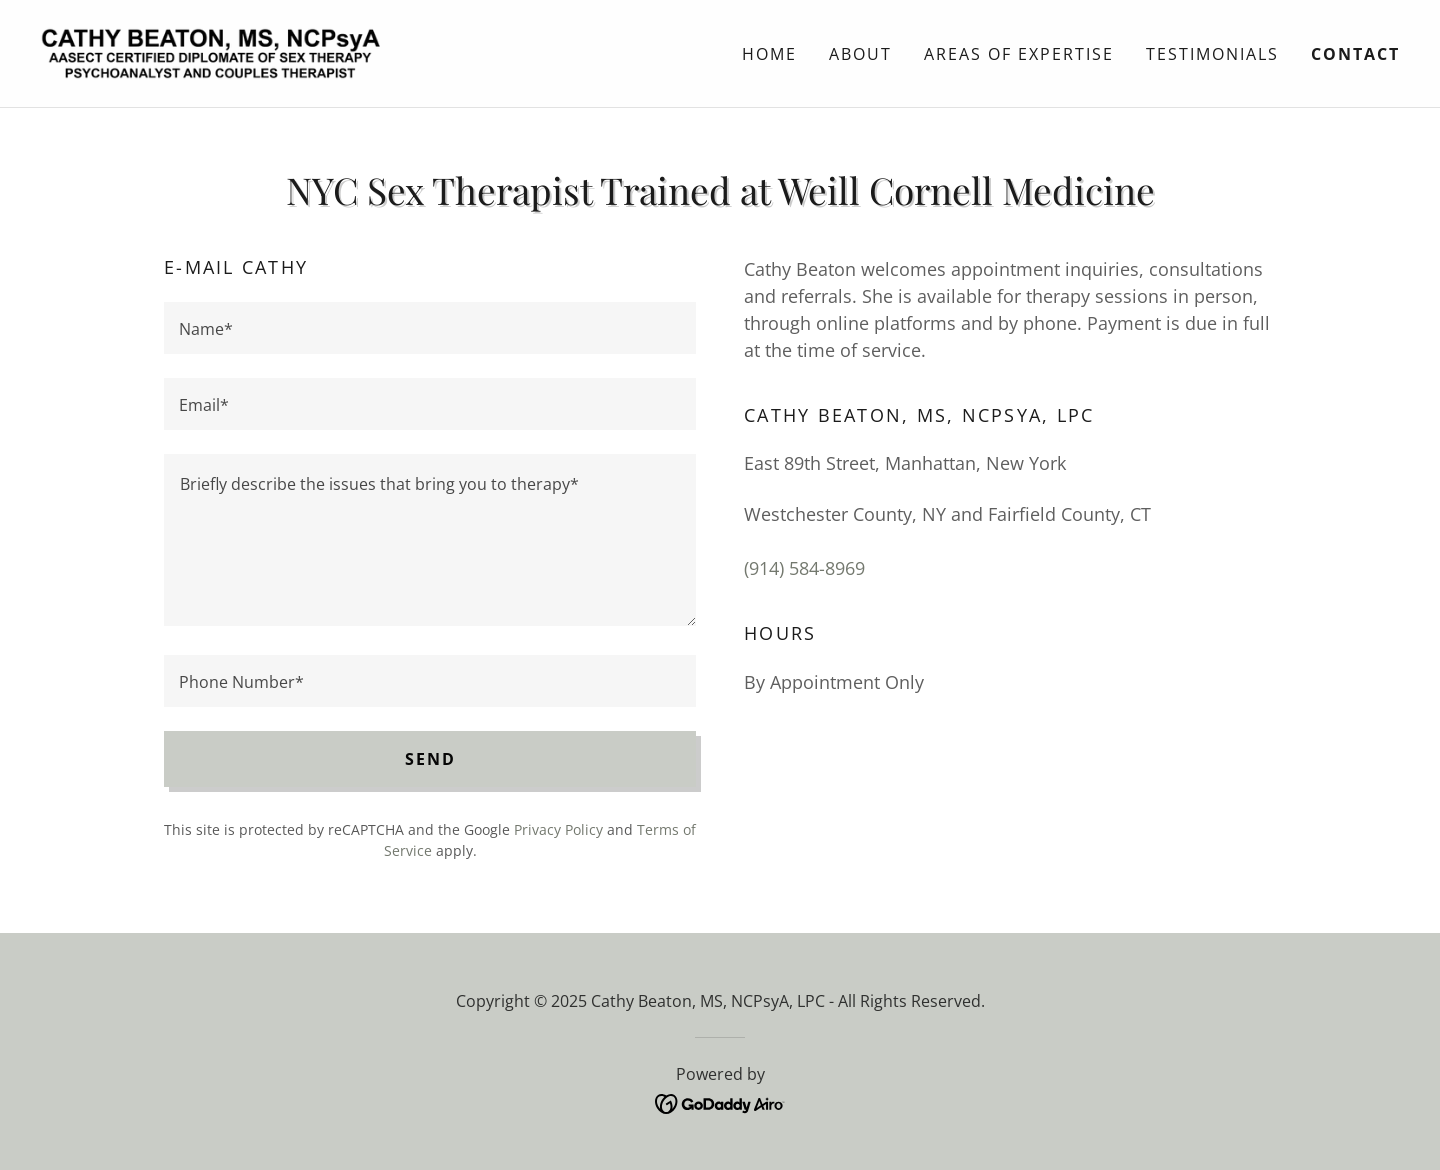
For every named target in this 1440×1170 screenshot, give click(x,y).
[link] (210, 51)
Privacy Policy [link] (558, 829)
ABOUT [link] (860, 54)
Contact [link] (1355, 54)
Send (430, 759)
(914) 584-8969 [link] (804, 568)
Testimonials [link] (1212, 54)
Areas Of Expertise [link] (1019, 54)
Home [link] (769, 54)
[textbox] (430, 328)
